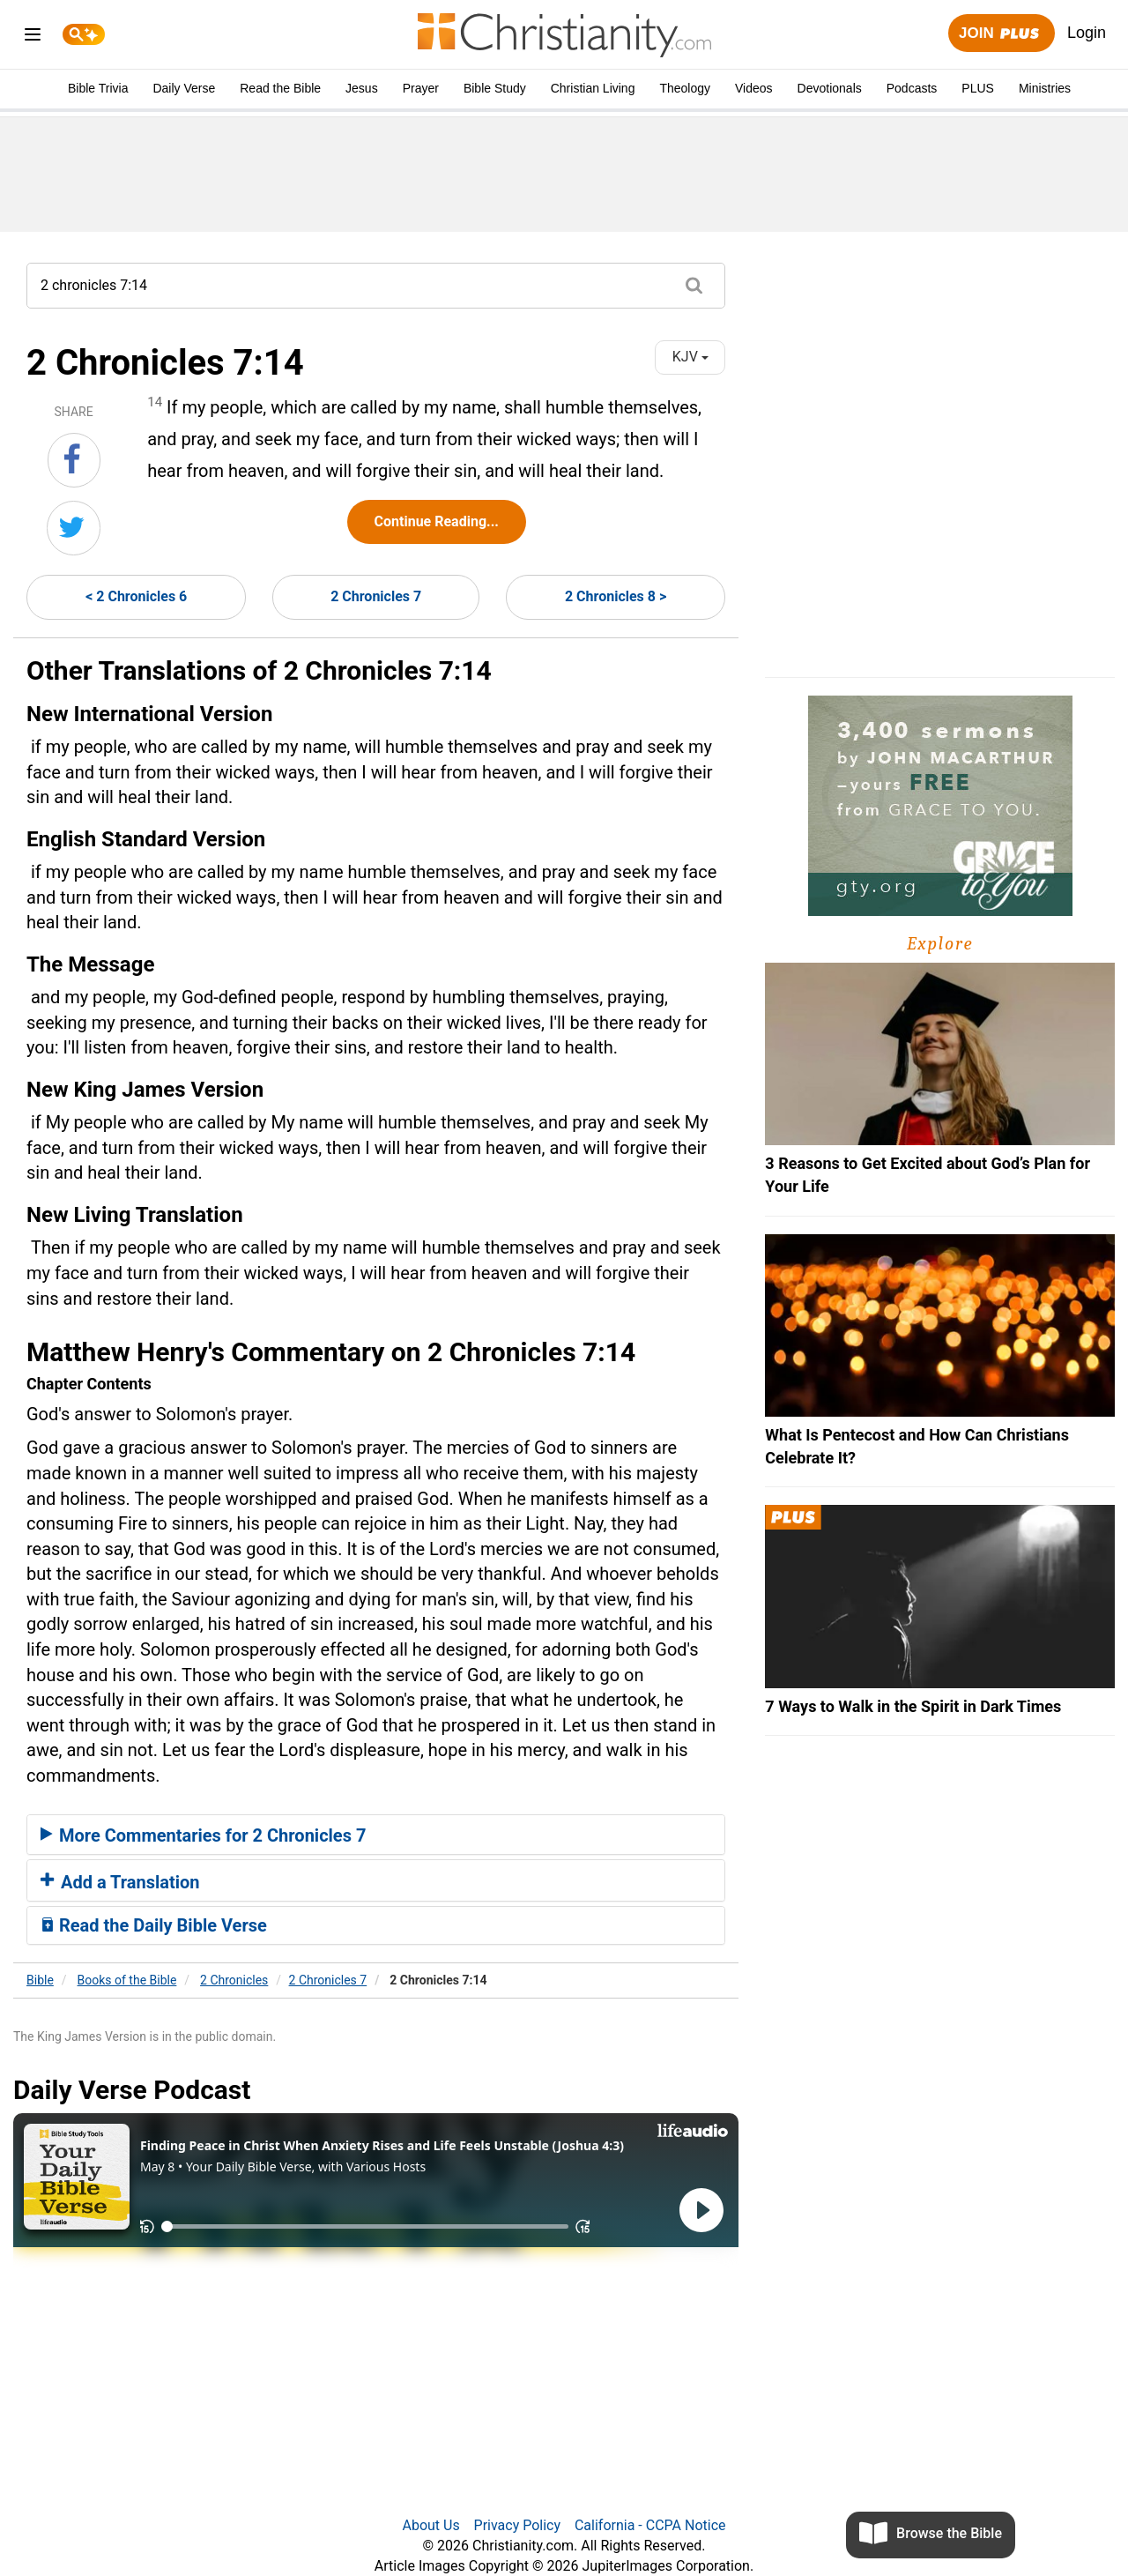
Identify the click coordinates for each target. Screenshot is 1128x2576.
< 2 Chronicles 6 (136, 596)
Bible (40, 1980)
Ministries (1045, 88)
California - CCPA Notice (650, 2525)
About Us (430, 2525)
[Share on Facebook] (74, 460)
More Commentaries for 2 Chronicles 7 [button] (203, 1835)
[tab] (375, 1834)
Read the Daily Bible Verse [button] (154, 1925)
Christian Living (593, 88)
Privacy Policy (517, 2525)
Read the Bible (280, 88)
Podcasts (912, 88)
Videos (754, 88)
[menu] (32, 37)
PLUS (977, 88)
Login (1086, 32)
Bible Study (495, 88)
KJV (690, 356)
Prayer (421, 88)
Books (127, 1980)
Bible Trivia (98, 88)
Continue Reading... (437, 521)
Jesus (361, 88)
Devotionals (830, 88)
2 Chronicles (234, 1980)
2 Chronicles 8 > (615, 596)
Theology (684, 88)
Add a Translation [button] (120, 1882)
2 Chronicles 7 (375, 596)
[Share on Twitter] (73, 528)
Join (1001, 34)
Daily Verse (183, 88)
